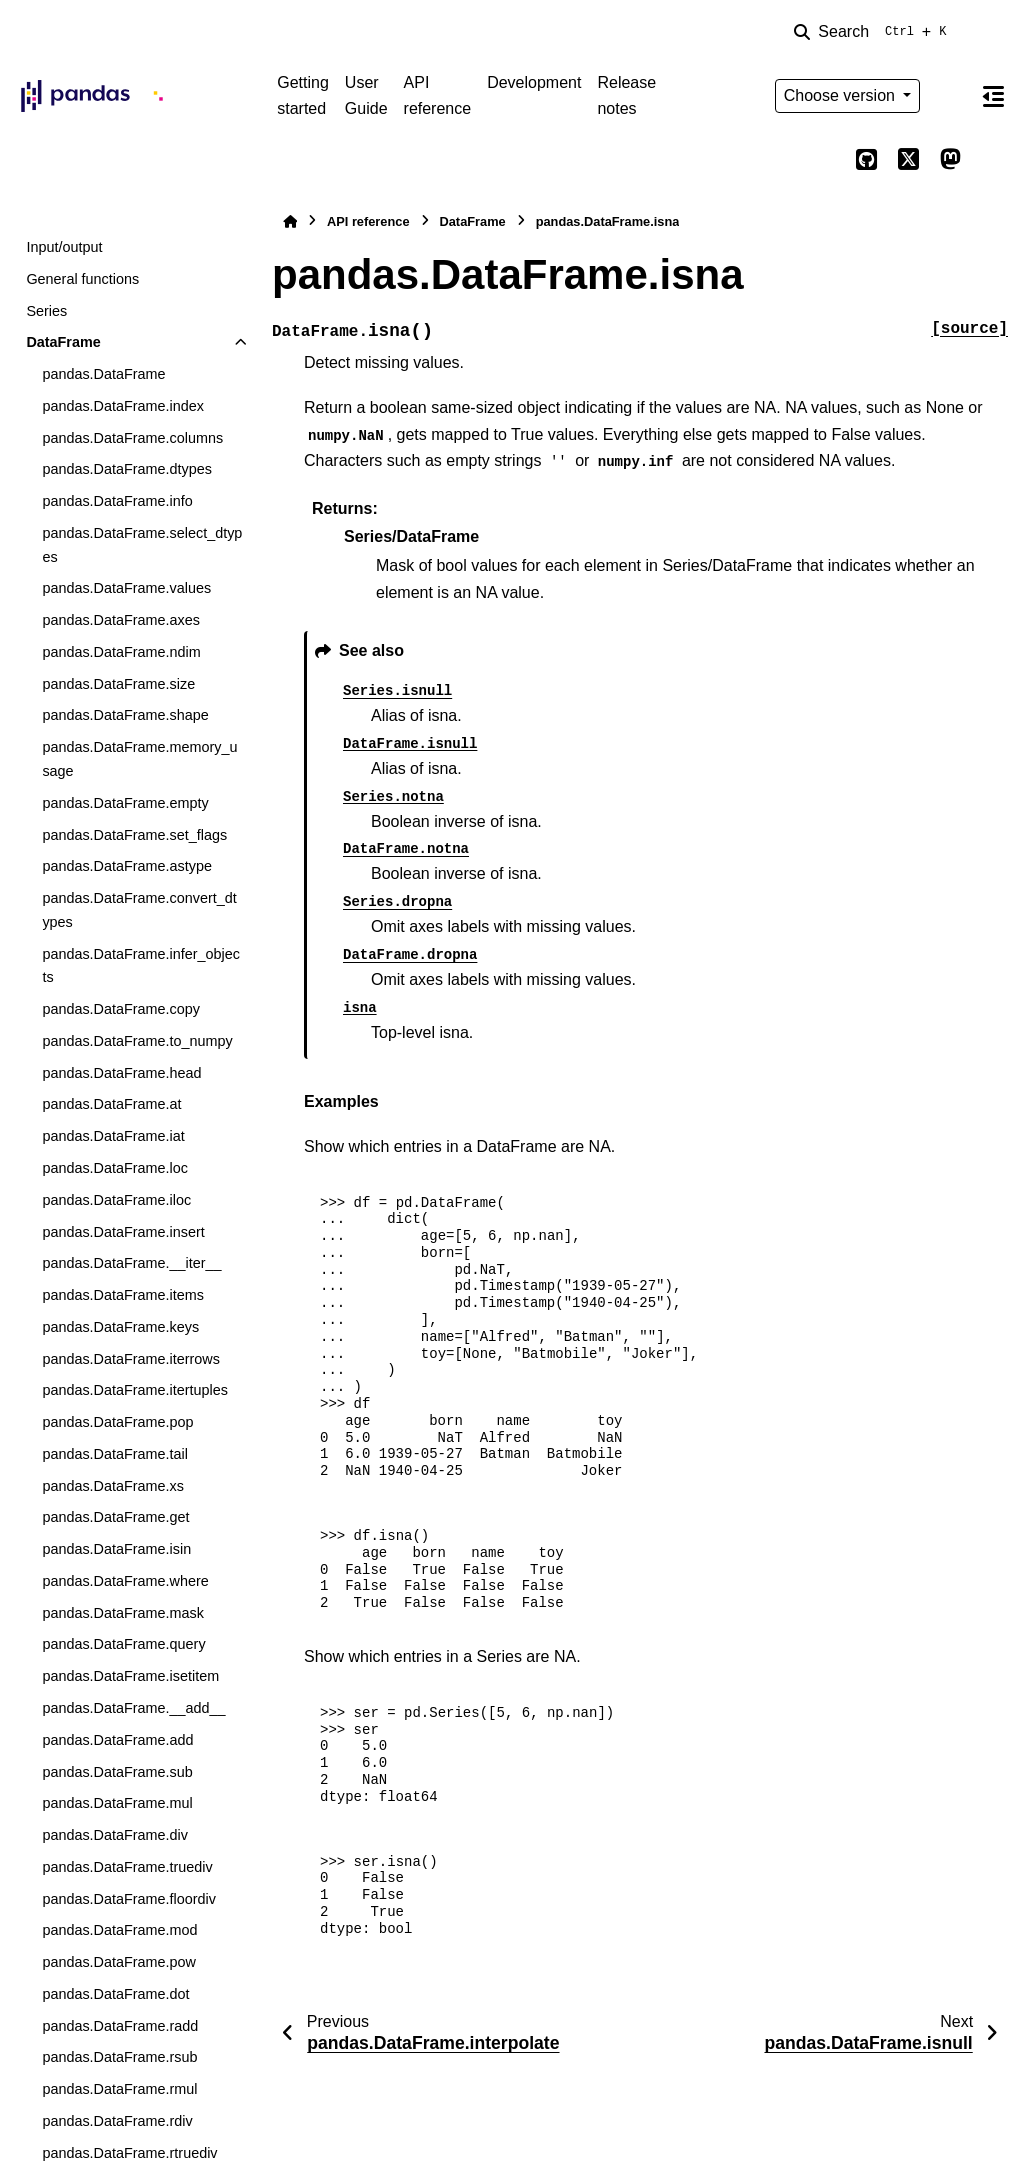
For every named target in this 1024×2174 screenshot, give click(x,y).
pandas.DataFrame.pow (119, 1962)
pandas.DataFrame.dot (115, 1994)
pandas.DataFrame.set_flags (134, 835)
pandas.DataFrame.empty (125, 803)
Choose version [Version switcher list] (842, 95)
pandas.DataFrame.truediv (127, 1867)
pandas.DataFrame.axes (121, 620)
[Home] (290, 221)
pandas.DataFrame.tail (115, 1454)
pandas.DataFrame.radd (120, 2026)
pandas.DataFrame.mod (119, 1930)
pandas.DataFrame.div (115, 1835)
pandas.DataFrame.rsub (119, 2057)
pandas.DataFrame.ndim (121, 652)
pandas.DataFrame (103, 374)
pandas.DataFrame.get (115, 1517)
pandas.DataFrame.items (123, 1295)
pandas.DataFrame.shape (125, 715)
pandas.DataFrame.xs (113, 1486)
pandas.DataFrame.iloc (116, 1200)
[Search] (874, 32)
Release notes (626, 95)
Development (534, 82)
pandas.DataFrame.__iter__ (131, 1263)
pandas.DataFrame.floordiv (129, 1899)
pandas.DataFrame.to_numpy (137, 1041)
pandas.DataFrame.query (123, 1644)
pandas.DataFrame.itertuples (135, 1390)
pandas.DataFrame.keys (120, 1327)
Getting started (303, 95)
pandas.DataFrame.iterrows (131, 1359)
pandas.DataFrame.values (126, 588)
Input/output (64, 247)
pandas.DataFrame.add (117, 1740)
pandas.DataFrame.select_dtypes (142, 545)
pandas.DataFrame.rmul (119, 2089)
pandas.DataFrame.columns (132, 438)
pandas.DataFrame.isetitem (130, 1676)
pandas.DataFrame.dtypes (127, 469)
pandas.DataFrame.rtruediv (129, 2153)
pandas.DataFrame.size (118, 684)
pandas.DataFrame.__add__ (133, 1708)
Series (46, 311)
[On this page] (993, 96)
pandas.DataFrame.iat (113, 1136)
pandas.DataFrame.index (123, 406)
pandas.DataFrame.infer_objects (141, 966)
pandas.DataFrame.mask (123, 1613)
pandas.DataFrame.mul (117, 1803)
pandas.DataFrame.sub (117, 1772)
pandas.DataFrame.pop (117, 1422)
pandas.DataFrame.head (121, 1073)
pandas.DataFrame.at (111, 1104)
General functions (82, 279)
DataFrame (63, 342)
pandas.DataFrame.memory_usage (139, 759)
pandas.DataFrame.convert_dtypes (139, 910)
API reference (438, 95)
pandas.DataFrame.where (125, 1581)
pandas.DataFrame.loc (115, 1168)
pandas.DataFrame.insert (123, 1232)
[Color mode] (950, 96)
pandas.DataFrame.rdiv (117, 2121)
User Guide (366, 95)
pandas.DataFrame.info (117, 501)
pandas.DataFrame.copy (121, 1009)
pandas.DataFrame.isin (116, 1549)
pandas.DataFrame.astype (127, 866)
